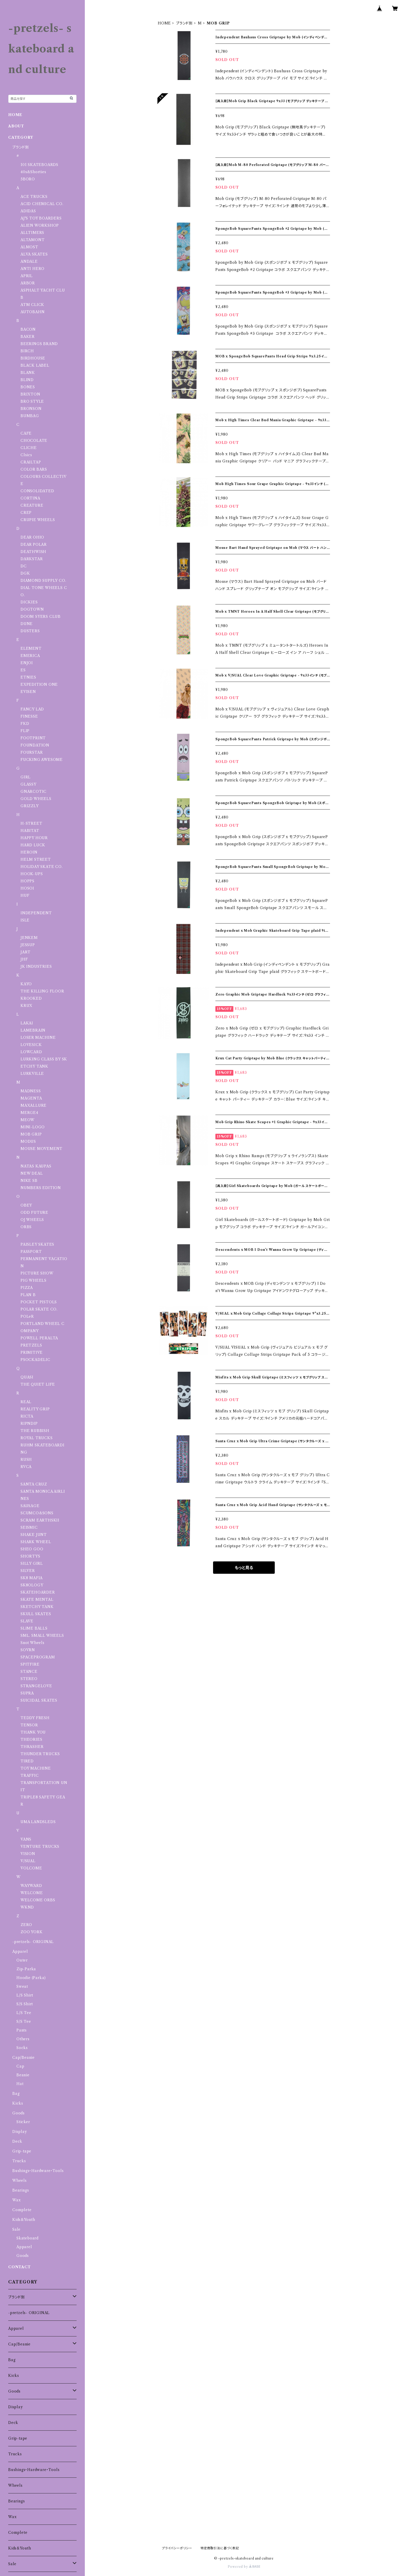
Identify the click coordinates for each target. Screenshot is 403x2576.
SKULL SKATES (36, 1614)
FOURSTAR (32, 752)
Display (19, 2131)
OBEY (26, 1205)
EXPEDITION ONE (39, 684)
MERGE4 (29, 1112)
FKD (25, 723)
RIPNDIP (29, 1423)
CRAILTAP (31, 462)
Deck (17, 2141)
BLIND (27, 379)
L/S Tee (23, 2012)
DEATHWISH (33, 551)
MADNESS (31, 1091)
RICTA (27, 1416)
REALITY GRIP (35, 1409)
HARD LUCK (33, 845)
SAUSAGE (30, 1506)
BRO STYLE (32, 401)
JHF (24, 959)
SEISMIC (29, 1527)
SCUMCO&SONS (37, 1513)
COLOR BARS (34, 469)
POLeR (27, 1316)
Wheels (19, 2180)
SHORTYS (30, 1556)
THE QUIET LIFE (38, 1384)
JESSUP (28, 945)
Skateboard (27, 2238)
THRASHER (32, 1746)
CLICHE (29, 447)
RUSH (26, 1459)
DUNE (27, 623)
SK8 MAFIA (32, 1578)
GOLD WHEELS (36, 798)
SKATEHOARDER (38, 1592)
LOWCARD (31, 1052)
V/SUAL (28, 1861)
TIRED (27, 1761)
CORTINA (30, 498)
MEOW (27, 1120)
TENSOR (29, 1725)
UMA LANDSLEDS (38, 1821)
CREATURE (32, 505)
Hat (19, 2083)
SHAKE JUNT (34, 1534)
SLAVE (27, 1621)
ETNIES (28, 677)
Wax (16, 2200)
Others (23, 2039)
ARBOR (28, 283)
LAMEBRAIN (33, 1030)
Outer (22, 1960)
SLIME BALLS (34, 1628)
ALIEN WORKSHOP (40, 225)
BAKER (28, 336)
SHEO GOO (32, 1549)
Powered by (244, 2567)
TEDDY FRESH (35, 1718)
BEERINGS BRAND (39, 343)
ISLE (25, 920)
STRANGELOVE (36, 1686)
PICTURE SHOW (37, 1273)
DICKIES (29, 602)
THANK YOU (33, 1732)
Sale (16, 2229)
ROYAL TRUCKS (37, 1438)
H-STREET (31, 823)
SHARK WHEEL (36, 1542)
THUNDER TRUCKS (40, 1754)
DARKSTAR (32, 559)
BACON (28, 329)
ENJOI (27, 663)
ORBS (26, 1227)
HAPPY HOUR (34, 838)
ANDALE (29, 261)
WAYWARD (31, 1885)
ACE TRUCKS (34, 196)
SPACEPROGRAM (38, 1657)
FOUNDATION (35, 745)
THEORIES (31, 1739)
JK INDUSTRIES (36, 966)
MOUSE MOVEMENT (41, 1148)
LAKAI (27, 1023)
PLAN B (28, 1295)
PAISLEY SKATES (37, 1244)
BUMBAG (30, 416)
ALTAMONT (32, 240)
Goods (18, 2113)
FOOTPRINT (33, 738)
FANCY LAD (32, 709)
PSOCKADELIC (35, 1359)
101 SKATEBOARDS (39, 164)
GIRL (26, 777)
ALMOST (29, 247)
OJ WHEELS (32, 1219)
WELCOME (32, 1893)
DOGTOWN (32, 609)
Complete (21, 2210)
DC (24, 566)
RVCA (26, 1466)
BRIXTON (30, 394)
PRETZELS (31, 1345)
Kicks (17, 2103)
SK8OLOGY (32, 1585)
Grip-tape (21, 2151)
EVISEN (28, 691)
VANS (26, 1839)
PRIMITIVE (32, 1352)
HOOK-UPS (32, 874)
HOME (164, 23)
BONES (28, 387)
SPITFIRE (30, 1664)
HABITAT (30, 830)
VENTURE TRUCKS (40, 1846)
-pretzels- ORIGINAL (33, 1941)
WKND (27, 1907)
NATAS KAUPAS (36, 1166)
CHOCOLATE (34, 440)
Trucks (19, 2161)
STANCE (29, 1671)
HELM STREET (36, 859)
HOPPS (27, 881)
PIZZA (27, 1287)
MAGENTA (31, 1098)
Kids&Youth (23, 2219)
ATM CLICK (32, 304)
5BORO (28, 179)
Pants (21, 2030)
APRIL (27, 276)
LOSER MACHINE (38, 1037)
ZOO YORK (31, 1932)
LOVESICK (31, 1044)
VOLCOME (31, 1868)
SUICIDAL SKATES (39, 1700)
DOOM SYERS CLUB (41, 616)
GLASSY (28, 784)
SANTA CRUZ (34, 1484)
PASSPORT (31, 1251)
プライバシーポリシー (177, 2548)
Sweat (22, 1986)
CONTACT (19, 2267)
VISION (28, 1853)
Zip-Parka (26, 1969)
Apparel (20, 1951)
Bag (16, 2093)
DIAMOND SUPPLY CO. (43, 580)
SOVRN (28, 1650)
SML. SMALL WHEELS (42, 1635)
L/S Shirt (24, 1995)
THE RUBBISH (35, 1430)
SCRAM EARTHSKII (40, 1520)
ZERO (26, 1924)
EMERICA (30, 655)
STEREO (29, 1678)
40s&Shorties (33, 172)
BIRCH (27, 351)
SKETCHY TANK (37, 1606)
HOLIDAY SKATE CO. (42, 866)
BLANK (28, 372)
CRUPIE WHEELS (38, 519)
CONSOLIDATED (37, 491)
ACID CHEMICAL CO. (42, 203)
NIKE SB (29, 1180)
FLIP (25, 730)
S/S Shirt (24, 2004)
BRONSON (31, 408)
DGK (25, 573)
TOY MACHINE (36, 1768)
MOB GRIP (31, 1134)
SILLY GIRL (32, 1563)
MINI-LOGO (33, 1127)
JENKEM (29, 937)
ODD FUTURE (34, 1212)
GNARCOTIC (34, 791)
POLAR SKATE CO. (39, 1309)
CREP (26, 512)
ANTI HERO (32, 268)
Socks (22, 2047)
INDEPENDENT (36, 913)
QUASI (27, 1377)
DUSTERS (30, 631)
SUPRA (27, 1693)
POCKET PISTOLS (39, 1302)
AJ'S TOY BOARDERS (41, 218)
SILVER (28, 1570)
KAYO (26, 984)
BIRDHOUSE (33, 358)
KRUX (26, 1005)
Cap (20, 2066)
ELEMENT (31, 648)
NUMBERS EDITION (41, 1187)
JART (26, 952)
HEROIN (29, 852)
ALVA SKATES (34, 254)
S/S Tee (23, 2021)
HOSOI (27, 888)
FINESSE (29, 716)
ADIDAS (28, 211)
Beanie (23, 2075)
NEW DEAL (32, 1173)
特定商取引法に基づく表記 (219, 2548)
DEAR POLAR (34, 544)
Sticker (23, 2122)
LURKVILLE (32, 1073)
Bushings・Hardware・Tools (37, 2170)
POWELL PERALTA (39, 1338)
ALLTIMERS (32, 232)
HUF (25, 895)
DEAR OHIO (32, 537)
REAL (26, 1402)
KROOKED (31, 998)
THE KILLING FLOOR (42, 991)
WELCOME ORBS (38, 1900)
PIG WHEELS (34, 1280)
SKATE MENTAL (37, 1599)
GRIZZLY (30, 806)
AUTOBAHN (32, 312)
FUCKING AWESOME (42, 759)
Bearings (20, 2190)
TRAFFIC (30, 1775)
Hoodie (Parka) (31, 1977)
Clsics (26, 455)
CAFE (26, 433)
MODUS (28, 1141)
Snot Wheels (32, 1642)
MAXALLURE (34, 1105)
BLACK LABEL (35, 365)
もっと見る (244, 1567)
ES (23, 670)
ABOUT (16, 126)
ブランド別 (184, 23)
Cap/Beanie (23, 2057)
